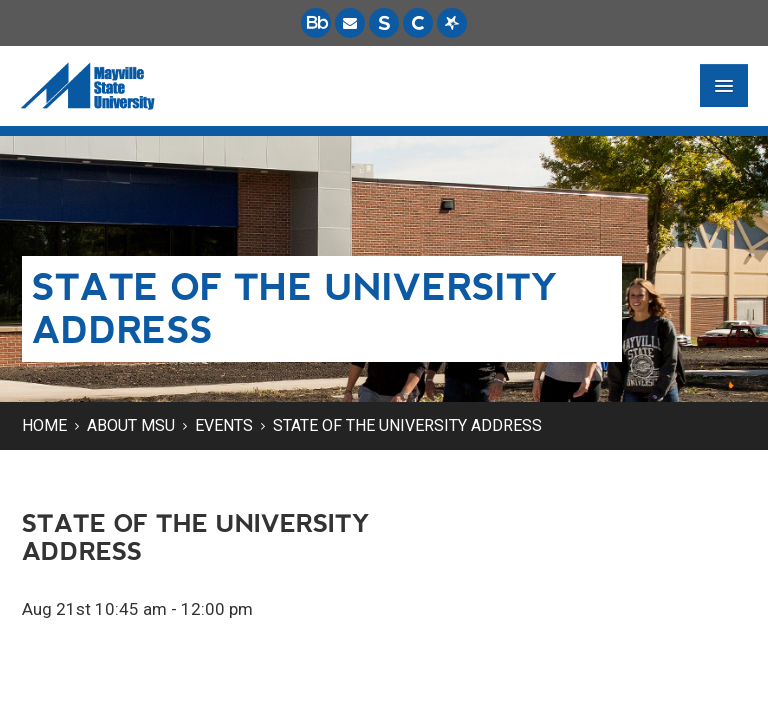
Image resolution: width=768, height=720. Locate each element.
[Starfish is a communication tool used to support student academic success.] (452, 23)
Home (44, 425)
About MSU (131, 425)
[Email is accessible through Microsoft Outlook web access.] (350, 23)
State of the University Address (407, 425)
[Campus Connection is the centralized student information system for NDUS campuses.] (418, 23)
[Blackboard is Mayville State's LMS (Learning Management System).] (316, 23)
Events (224, 425)
